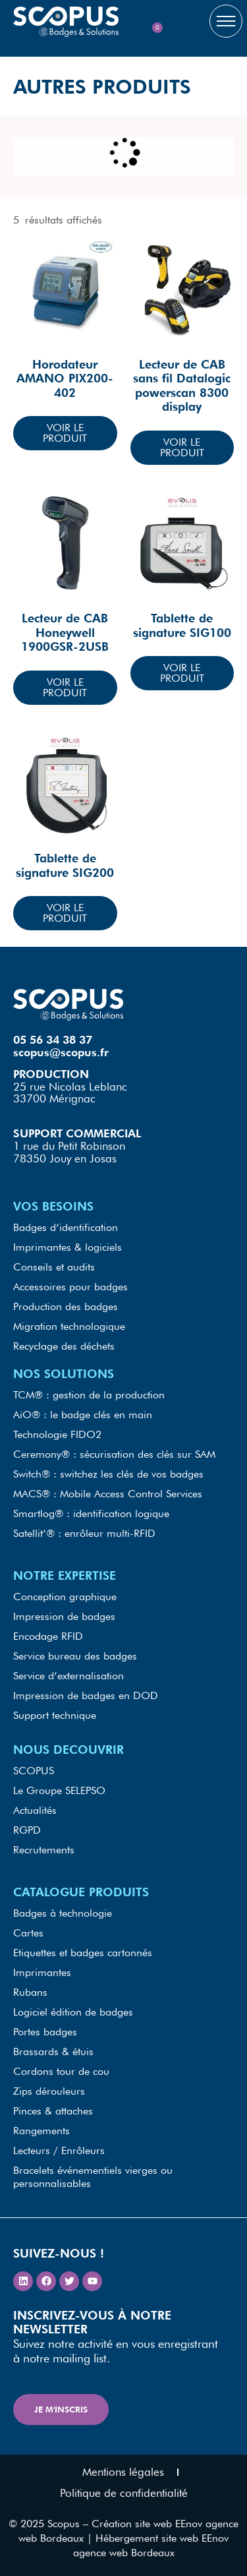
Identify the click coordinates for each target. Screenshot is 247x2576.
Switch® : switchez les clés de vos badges (108, 1474)
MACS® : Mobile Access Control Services (107, 1493)
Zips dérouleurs (49, 2091)
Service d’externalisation (68, 1675)
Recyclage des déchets (64, 1346)
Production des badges (65, 1306)
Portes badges (45, 2031)
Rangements (41, 2130)
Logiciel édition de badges (73, 2012)
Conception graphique (65, 1596)
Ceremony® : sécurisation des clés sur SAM (114, 1454)
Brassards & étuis (53, 2051)
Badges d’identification (65, 1227)
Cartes (28, 1933)
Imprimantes (42, 1972)
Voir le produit (65, 432)
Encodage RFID (48, 1636)
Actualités (35, 1810)
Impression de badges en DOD (85, 1695)
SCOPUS (33, 1770)
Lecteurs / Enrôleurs (59, 2150)
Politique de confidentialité (124, 2493)
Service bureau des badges (75, 1656)
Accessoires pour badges (70, 1286)
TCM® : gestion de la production (89, 1395)
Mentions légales (123, 2471)
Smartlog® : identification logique (91, 1513)
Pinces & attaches (53, 2111)
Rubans (30, 1992)
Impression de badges (64, 1616)
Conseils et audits (54, 1267)
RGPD (27, 1830)
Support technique (54, 1715)
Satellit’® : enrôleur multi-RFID (84, 1533)
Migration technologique (69, 1326)
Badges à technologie (62, 1913)
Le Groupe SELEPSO (59, 1790)
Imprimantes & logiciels (67, 1247)
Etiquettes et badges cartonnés (82, 1952)
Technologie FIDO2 (57, 1434)
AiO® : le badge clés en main (82, 1414)
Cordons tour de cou (61, 2071)
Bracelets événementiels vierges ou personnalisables (93, 2177)
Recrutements (43, 1849)
